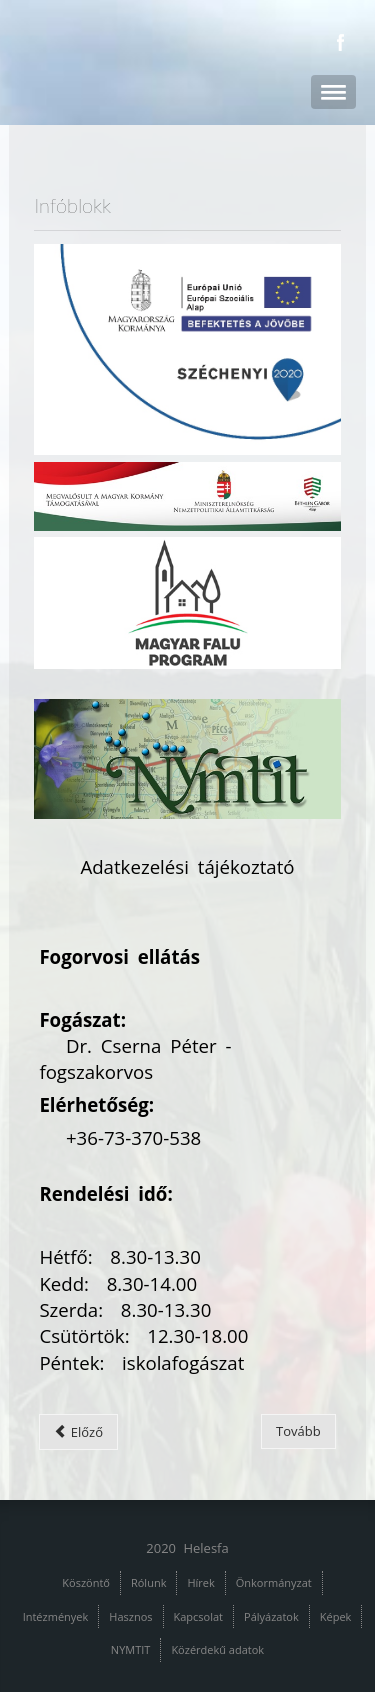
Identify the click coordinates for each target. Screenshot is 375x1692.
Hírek (200, 1582)
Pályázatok (271, 1616)
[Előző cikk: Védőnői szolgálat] (78, 1432)
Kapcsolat (199, 1616)
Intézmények (56, 1616)
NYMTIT (131, 1649)
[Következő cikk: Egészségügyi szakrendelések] (298, 1431)
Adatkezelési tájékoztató (187, 866)
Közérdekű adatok (217, 1649)
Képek (336, 1616)
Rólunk (148, 1582)
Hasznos (130, 1616)
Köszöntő (86, 1582)
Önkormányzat (274, 1582)
